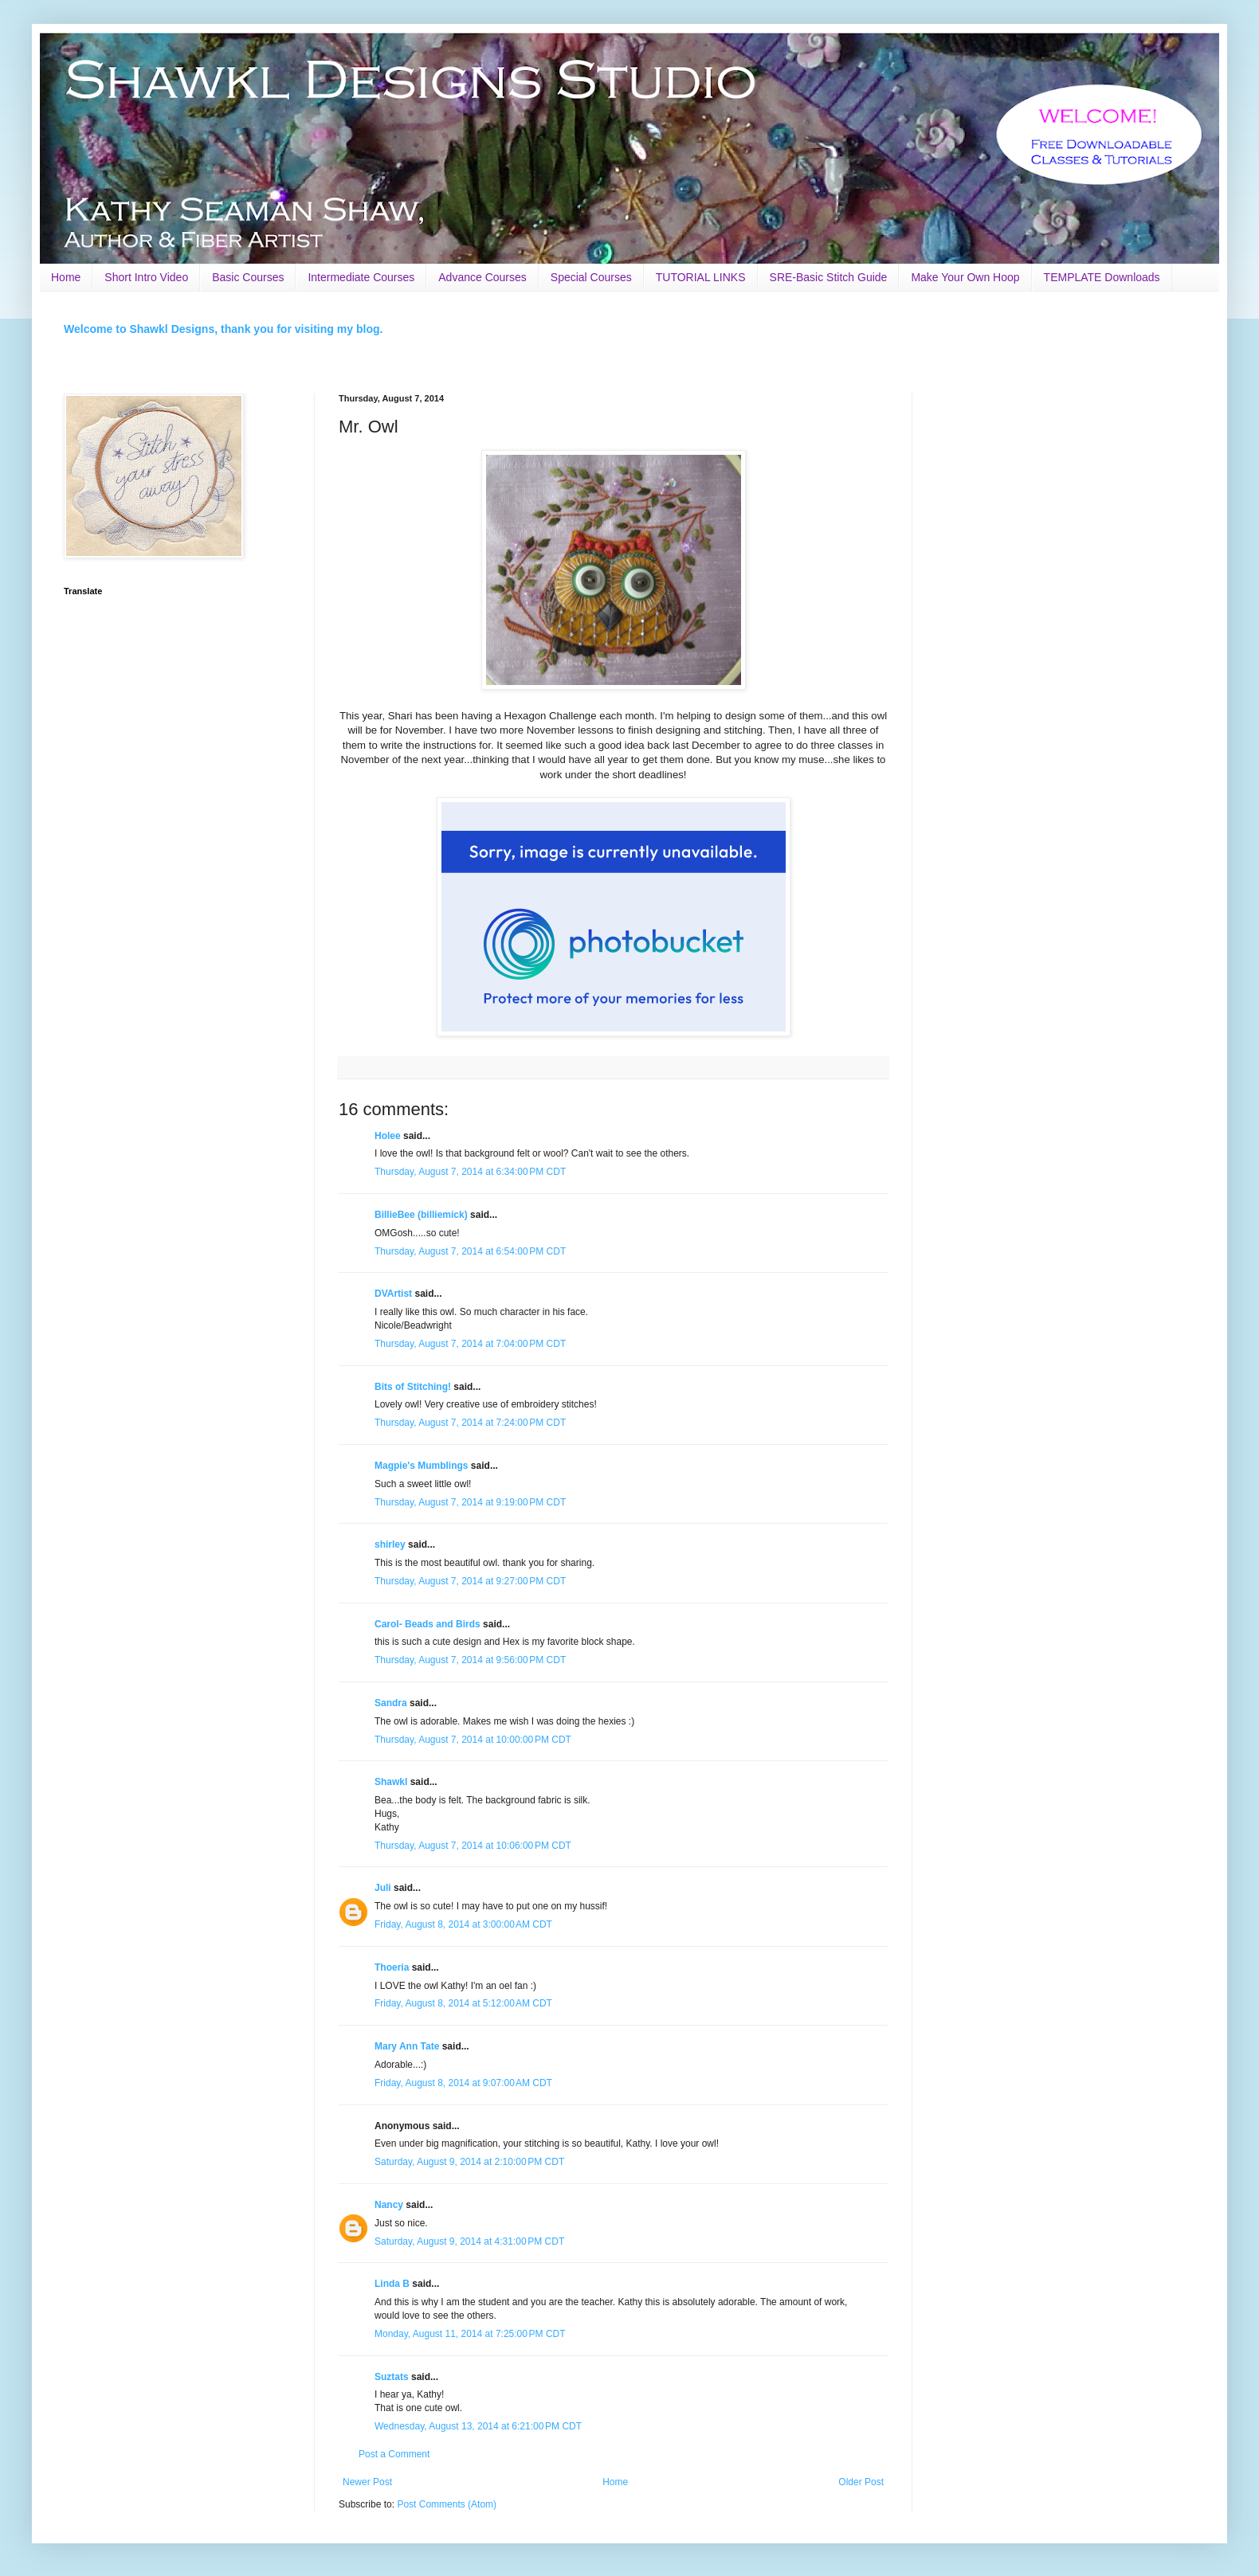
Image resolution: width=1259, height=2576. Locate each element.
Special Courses (591, 277)
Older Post (861, 2482)
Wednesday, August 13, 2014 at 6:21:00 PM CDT (478, 2426)
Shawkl (391, 1781)
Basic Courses (248, 277)
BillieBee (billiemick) (421, 1214)
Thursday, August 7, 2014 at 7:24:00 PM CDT (470, 1422)
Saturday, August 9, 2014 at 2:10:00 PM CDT (469, 2161)
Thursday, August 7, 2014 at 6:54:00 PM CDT (470, 1251)
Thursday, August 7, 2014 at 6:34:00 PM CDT (470, 1171)
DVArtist (393, 1293)
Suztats (392, 2376)
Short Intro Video (146, 277)
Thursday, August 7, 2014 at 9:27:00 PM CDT (470, 1581)
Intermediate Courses (361, 277)
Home (65, 277)
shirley (390, 1544)
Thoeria (392, 1967)
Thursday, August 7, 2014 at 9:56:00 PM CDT (470, 1660)
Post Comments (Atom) (446, 2504)
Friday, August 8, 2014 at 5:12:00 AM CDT (463, 2003)
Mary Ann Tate (407, 2046)
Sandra (391, 1703)
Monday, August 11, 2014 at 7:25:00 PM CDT (470, 2333)
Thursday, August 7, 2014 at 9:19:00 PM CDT (470, 1502)
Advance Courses (482, 277)
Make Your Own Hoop (965, 277)
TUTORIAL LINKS (701, 277)
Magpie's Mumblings (422, 1465)
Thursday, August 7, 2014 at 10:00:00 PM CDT (473, 1739)
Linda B (392, 2283)
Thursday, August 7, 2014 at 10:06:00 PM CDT (473, 1845)
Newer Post (367, 2482)
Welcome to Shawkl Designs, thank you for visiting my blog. (223, 329)
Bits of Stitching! (413, 1386)
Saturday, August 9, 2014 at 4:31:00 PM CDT (469, 2241)
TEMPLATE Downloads (1102, 277)
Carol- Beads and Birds (427, 1624)
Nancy (389, 2204)
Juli (383, 1887)
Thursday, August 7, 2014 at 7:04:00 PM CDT (470, 1343)
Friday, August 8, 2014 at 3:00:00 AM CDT (463, 1924)
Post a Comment (394, 2454)
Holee (388, 1135)
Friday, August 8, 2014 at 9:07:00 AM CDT (463, 2083)
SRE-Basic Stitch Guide (829, 277)
